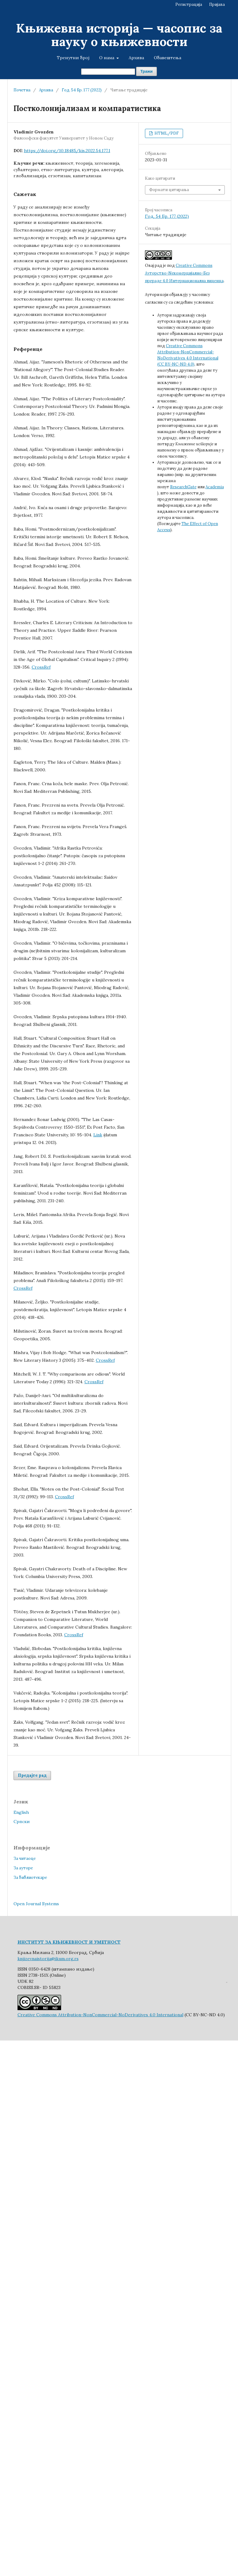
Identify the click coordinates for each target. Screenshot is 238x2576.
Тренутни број (73, 57)
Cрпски (22, 1821)
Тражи (146, 71)
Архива (136, 57)
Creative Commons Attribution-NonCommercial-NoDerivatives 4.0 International (100, 2014)
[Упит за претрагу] (108, 71)
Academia (214, 486)
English (21, 1812)
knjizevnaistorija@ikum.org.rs (48, 1958)
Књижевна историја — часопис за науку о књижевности (119, 34)
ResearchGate (183, 486)
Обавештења (167, 57)
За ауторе (23, 1868)
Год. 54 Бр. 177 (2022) (82, 90)
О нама (107, 57)
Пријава (217, 4)
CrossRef (41, 667)
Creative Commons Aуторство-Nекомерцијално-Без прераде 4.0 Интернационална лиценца (184, 273)
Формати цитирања (169, 189)
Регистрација (188, 4)
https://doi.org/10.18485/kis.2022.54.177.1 (67, 150)
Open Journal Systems (36, 1903)
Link (97, 1135)
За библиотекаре (30, 1877)
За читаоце (25, 1858)
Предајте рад (32, 1775)
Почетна (22, 90)
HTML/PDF (166, 133)
